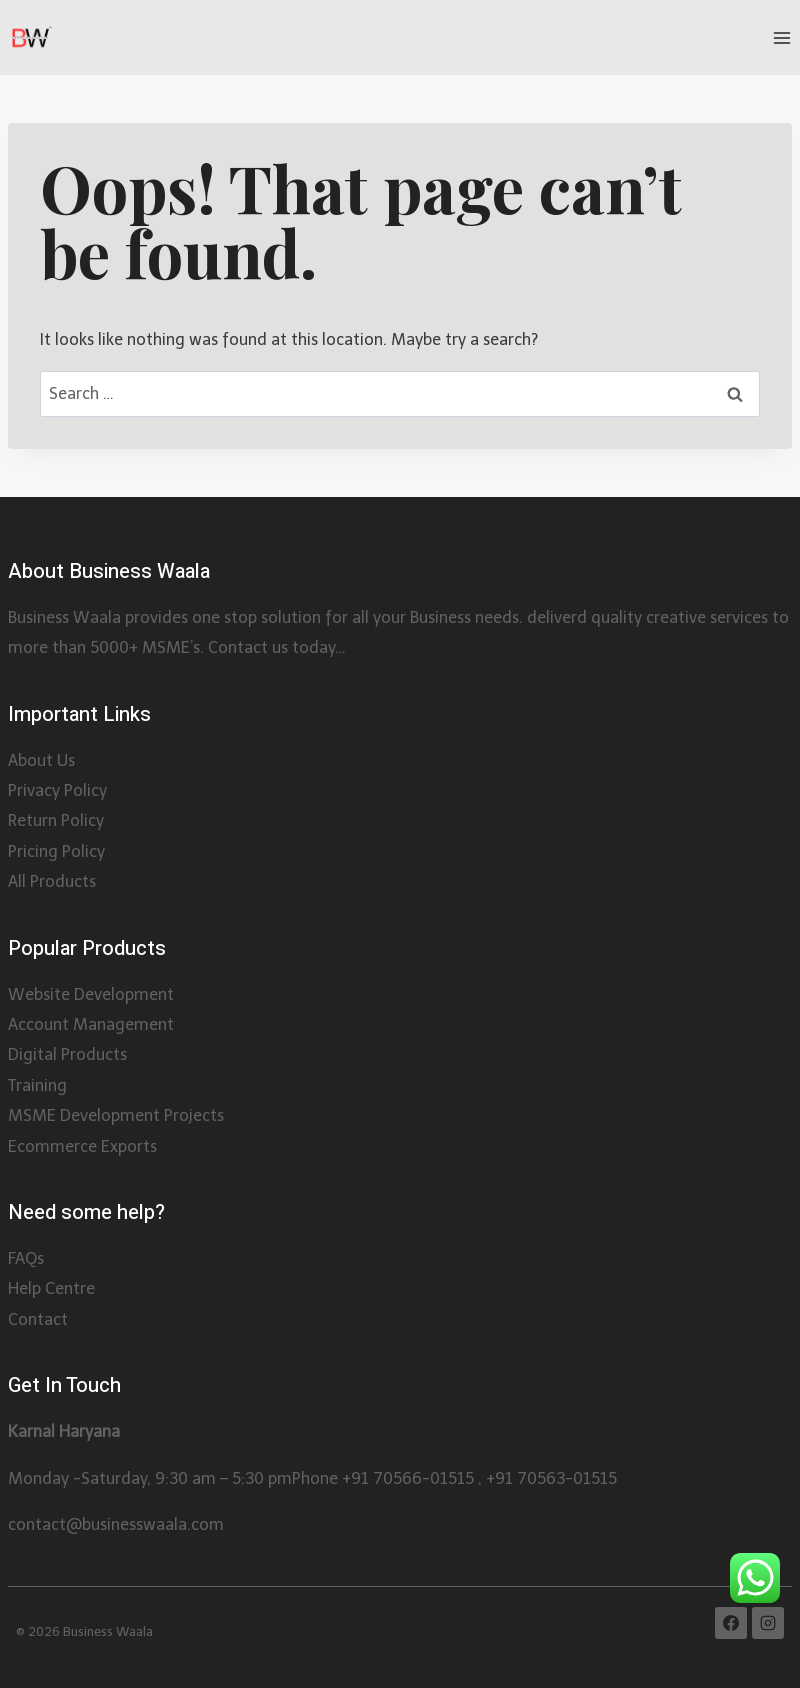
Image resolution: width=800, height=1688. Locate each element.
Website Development (91, 994)
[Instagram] (768, 1623)
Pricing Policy (56, 851)
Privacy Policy (57, 790)
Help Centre (51, 1288)
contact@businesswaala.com (116, 1524)
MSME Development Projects (116, 1115)
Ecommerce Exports (82, 1146)
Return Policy (56, 820)
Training (37, 1085)
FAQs (26, 1258)
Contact (38, 1319)
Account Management (91, 1024)
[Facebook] (731, 1623)
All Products (52, 881)
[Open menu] (781, 37)
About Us (41, 760)
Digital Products (67, 1054)
